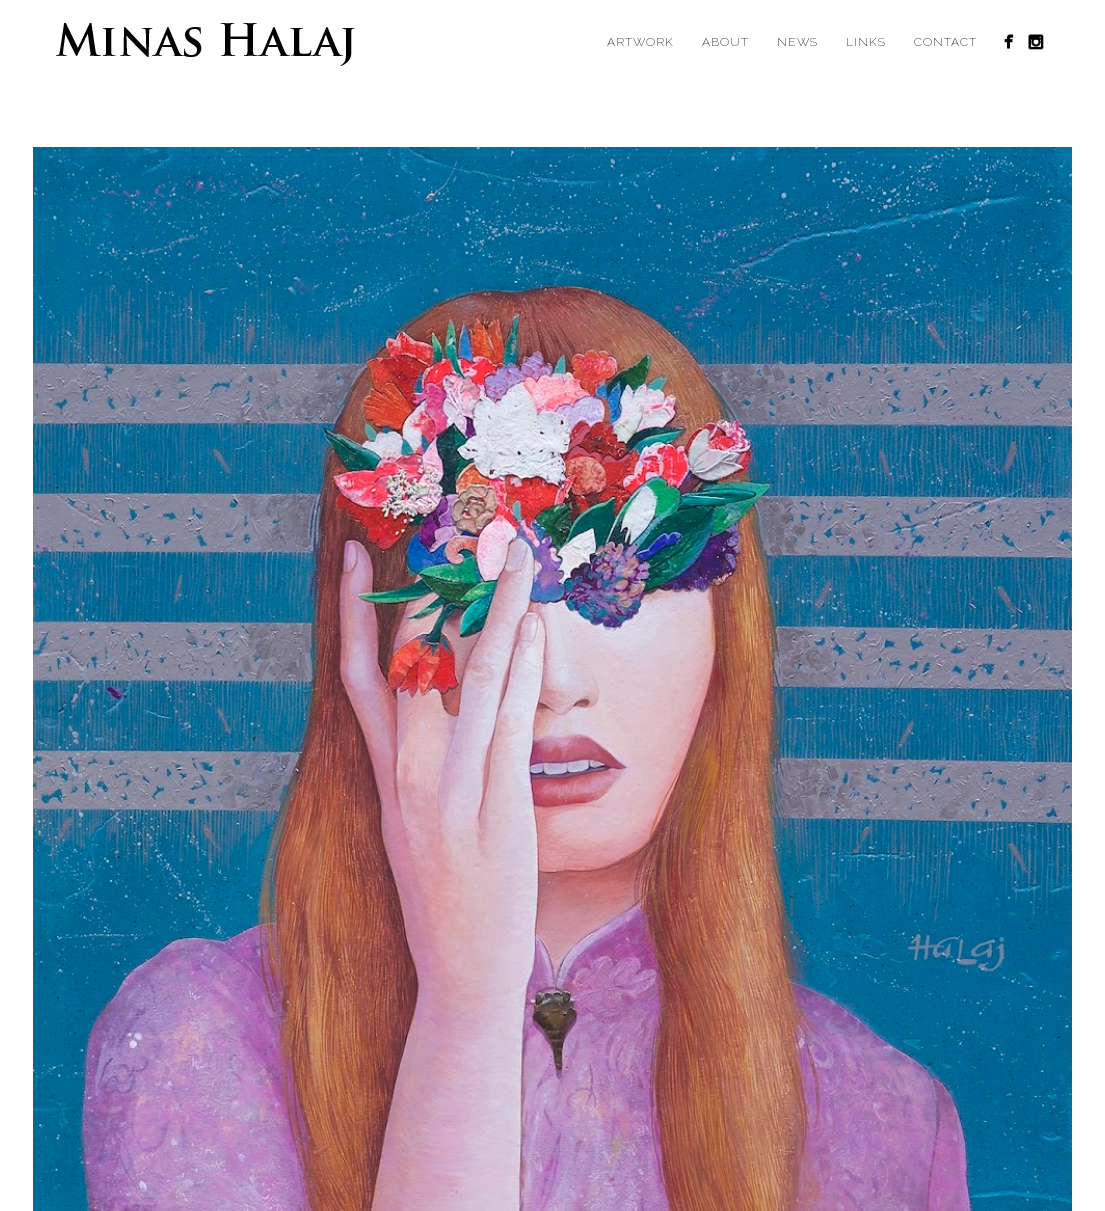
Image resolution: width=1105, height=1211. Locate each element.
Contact (945, 42)
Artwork (640, 42)
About (725, 42)
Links (866, 42)
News (797, 42)
